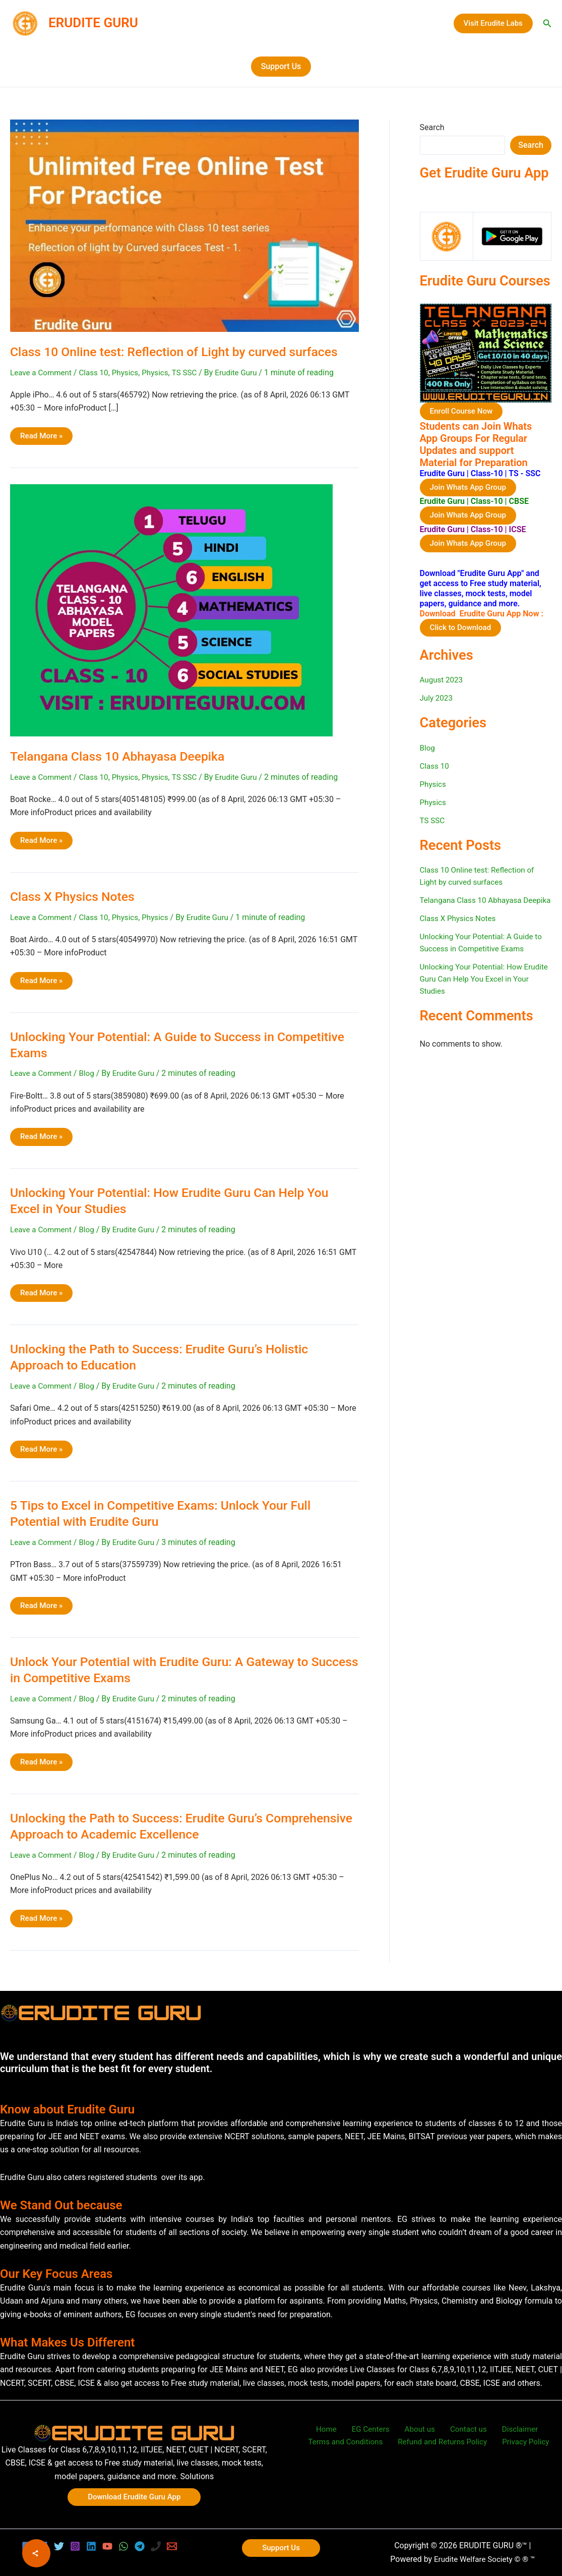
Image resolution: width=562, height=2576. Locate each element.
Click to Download (462, 629)
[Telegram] (140, 2546)
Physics (131, 372)
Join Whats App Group (470, 488)
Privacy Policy (524, 2442)
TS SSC (192, 372)
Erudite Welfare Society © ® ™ (483, 2559)
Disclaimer (508, 2429)
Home (335, 2429)
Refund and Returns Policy (444, 2442)
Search (432, 127)
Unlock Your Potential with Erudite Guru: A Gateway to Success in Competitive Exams (167, 1669)
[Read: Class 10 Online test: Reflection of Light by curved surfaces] (184, 225)
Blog (90, 1073)
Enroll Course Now (463, 411)
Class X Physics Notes (75, 896)
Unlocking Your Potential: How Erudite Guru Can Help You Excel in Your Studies (482, 993)
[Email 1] (172, 2546)
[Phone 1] (156, 2546)
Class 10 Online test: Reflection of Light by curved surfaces (182, 351)
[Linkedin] (91, 2546)
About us (418, 2429)
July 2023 (437, 700)
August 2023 (442, 681)
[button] (493, 23)
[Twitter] (59, 2546)
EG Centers (374, 2429)
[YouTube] (107, 2546)
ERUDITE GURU (93, 22)
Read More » (42, 437)
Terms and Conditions (349, 2442)
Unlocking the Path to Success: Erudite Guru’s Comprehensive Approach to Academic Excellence (157, 1826)
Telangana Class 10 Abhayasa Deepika (123, 756)
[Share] (36, 2553)
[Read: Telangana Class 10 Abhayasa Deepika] (171, 609)
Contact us (461, 2429)
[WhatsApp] (123, 2546)
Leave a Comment (42, 372)
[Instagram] (75, 2546)
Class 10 (97, 372)
